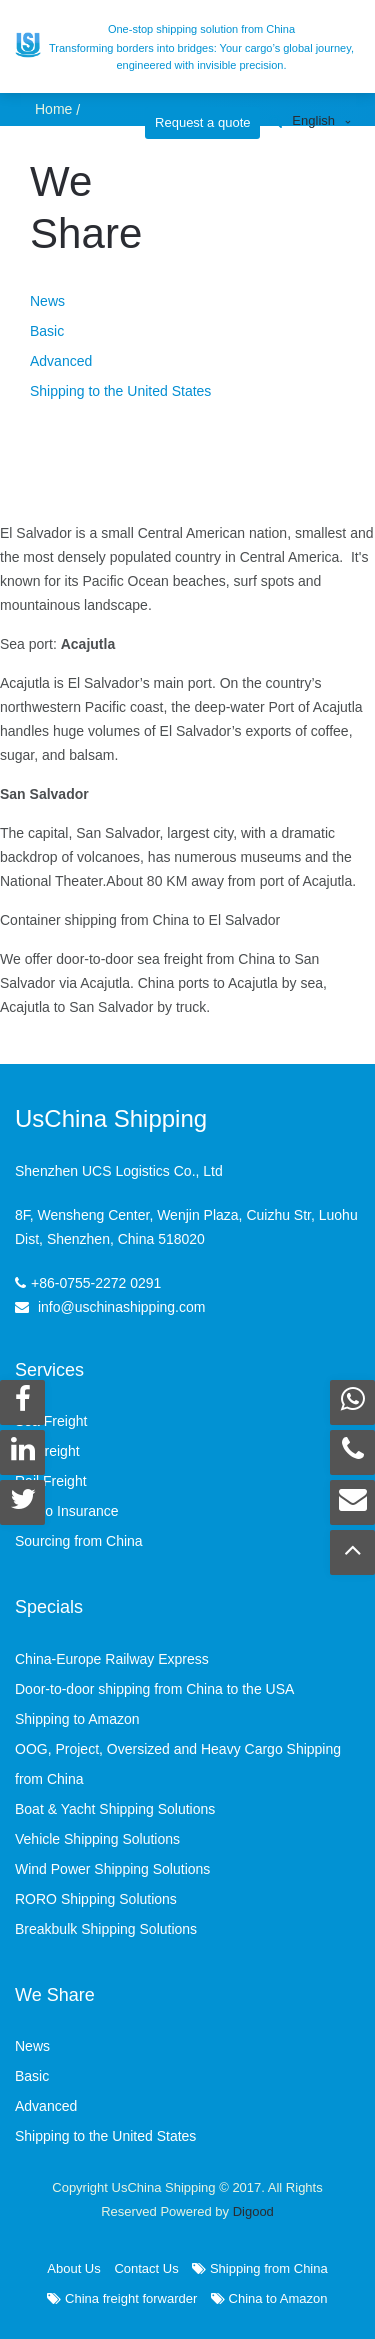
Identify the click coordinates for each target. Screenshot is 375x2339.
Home (53, 109)
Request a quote (202, 122)
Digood (253, 2211)
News (47, 301)
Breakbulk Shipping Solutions (106, 1929)
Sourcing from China (79, 1541)
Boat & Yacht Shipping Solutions (115, 1809)
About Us (73, 2268)
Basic (47, 331)
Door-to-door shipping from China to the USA (154, 1689)
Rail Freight (51, 1481)
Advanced (61, 361)
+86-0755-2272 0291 (96, 1283)
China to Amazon (269, 2298)
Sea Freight (51, 1421)
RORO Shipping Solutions (96, 1899)
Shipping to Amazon (77, 1719)
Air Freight (47, 1451)
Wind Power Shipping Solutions (112, 1869)
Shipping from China (259, 2268)
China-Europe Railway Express (112, 1659)
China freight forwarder (122, 2298)
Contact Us (146, 2268)
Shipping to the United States (120, 391)
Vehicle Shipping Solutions (97, 1839)
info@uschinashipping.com (122, 1307)
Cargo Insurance (67, 1511)
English (313, 120)
